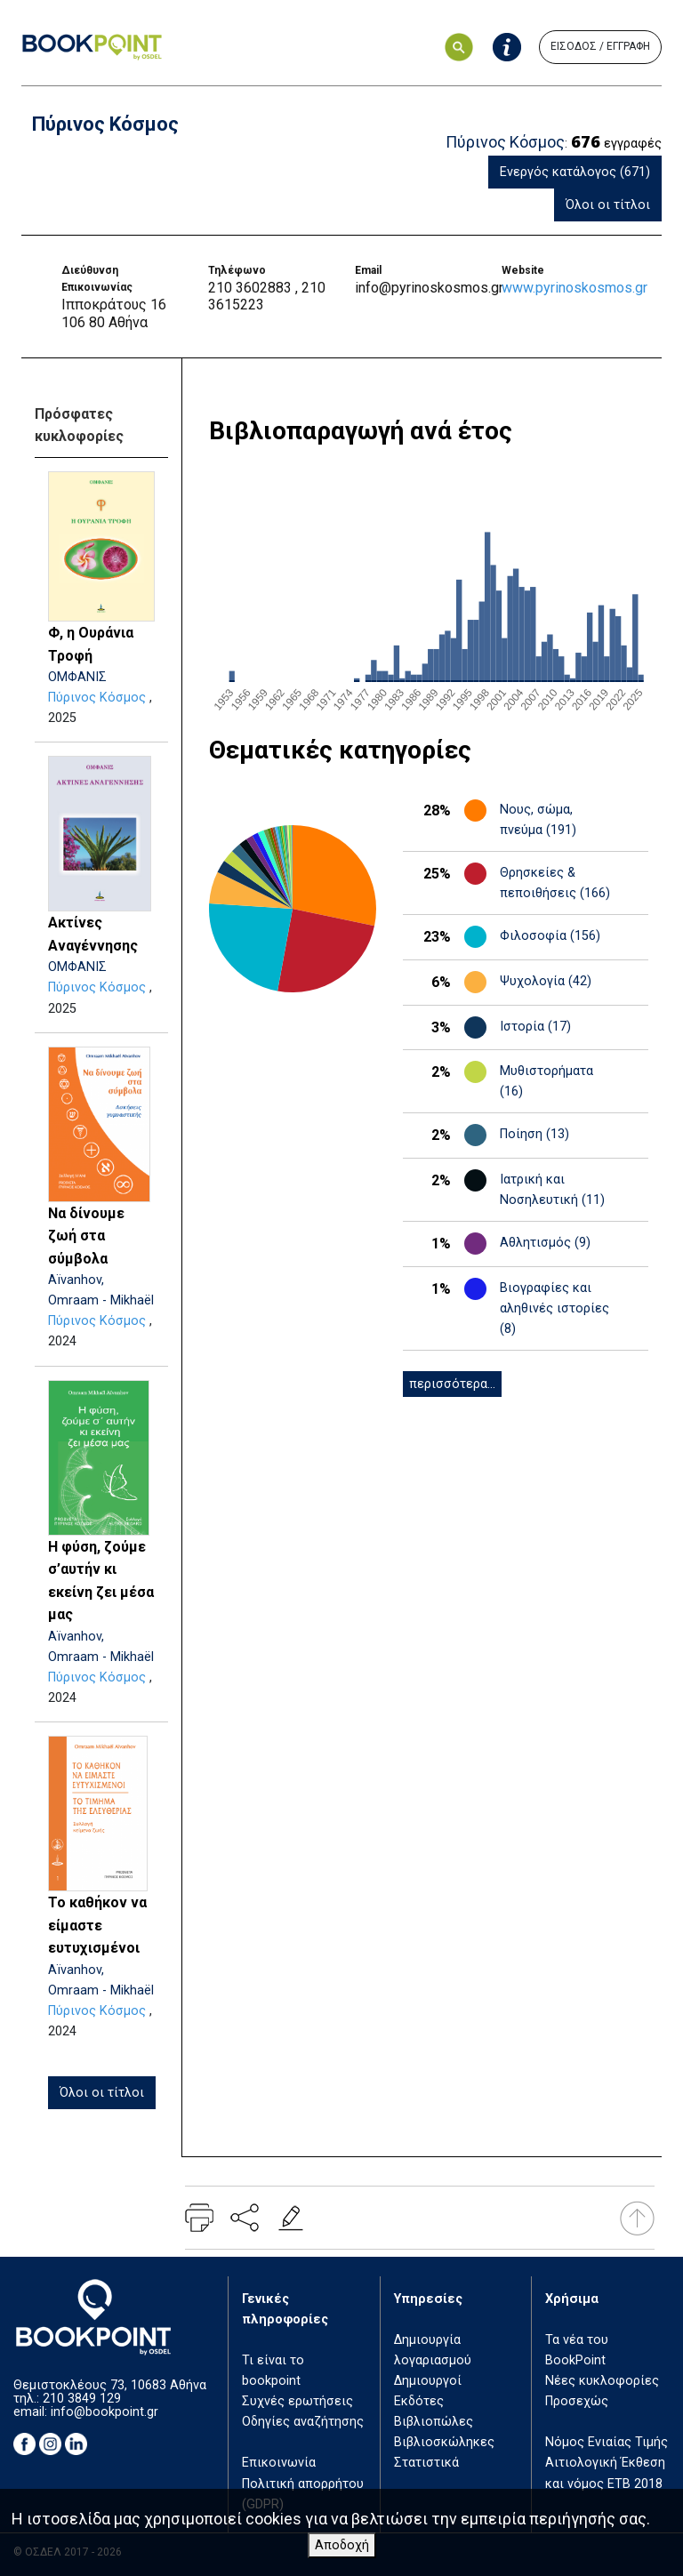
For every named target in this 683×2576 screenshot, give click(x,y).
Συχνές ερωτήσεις (297, 2401)
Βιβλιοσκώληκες (444, 2442)
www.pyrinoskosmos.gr (574, 287)
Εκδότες (419, 2401)
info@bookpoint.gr (104, 2412)
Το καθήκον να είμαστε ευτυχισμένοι (97, 1925)
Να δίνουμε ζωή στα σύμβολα (86, 1236)
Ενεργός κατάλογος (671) (575, 172)
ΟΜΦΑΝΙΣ (77, 677)
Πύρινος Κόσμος (97, 697)
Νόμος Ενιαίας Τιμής (606, 2442)
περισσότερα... (452, 1384)
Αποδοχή (342, 2545)
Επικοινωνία (279, 2462)
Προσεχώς (576, 2401)
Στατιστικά (426, 2462)
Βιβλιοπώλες (433, 2421)
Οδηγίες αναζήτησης (303, 2421)
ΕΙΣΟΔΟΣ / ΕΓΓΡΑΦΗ (600, 46)
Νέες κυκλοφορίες (602, 2380)
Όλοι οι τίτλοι (608, 205)
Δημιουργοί (428, 2380)
